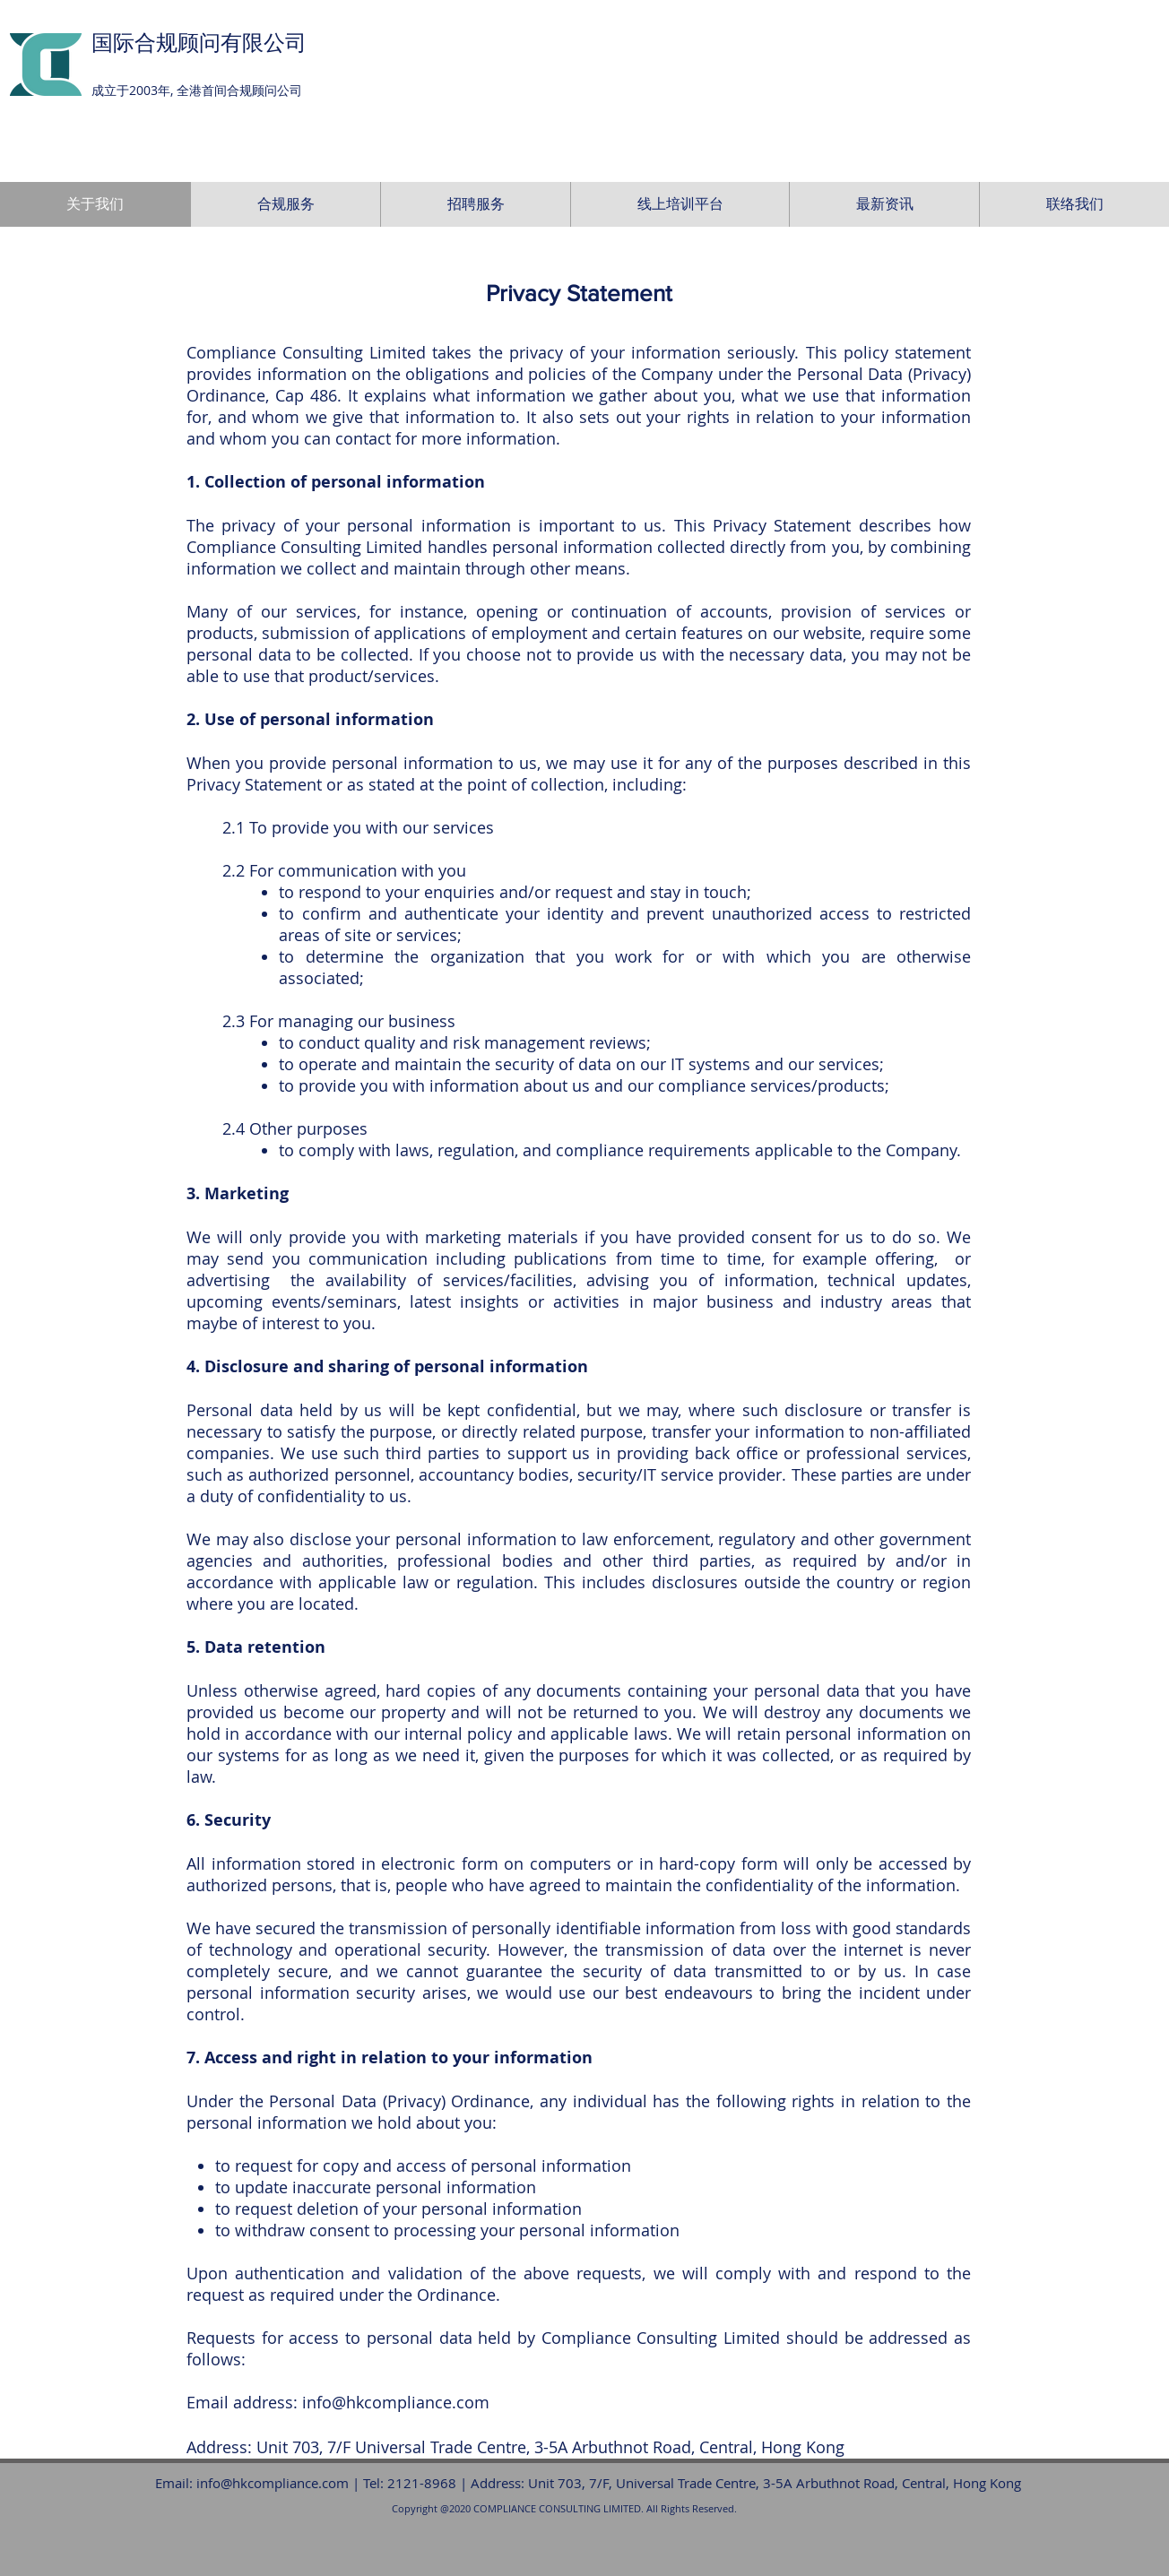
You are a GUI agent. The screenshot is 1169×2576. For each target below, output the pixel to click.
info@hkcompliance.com (395, 2402)
